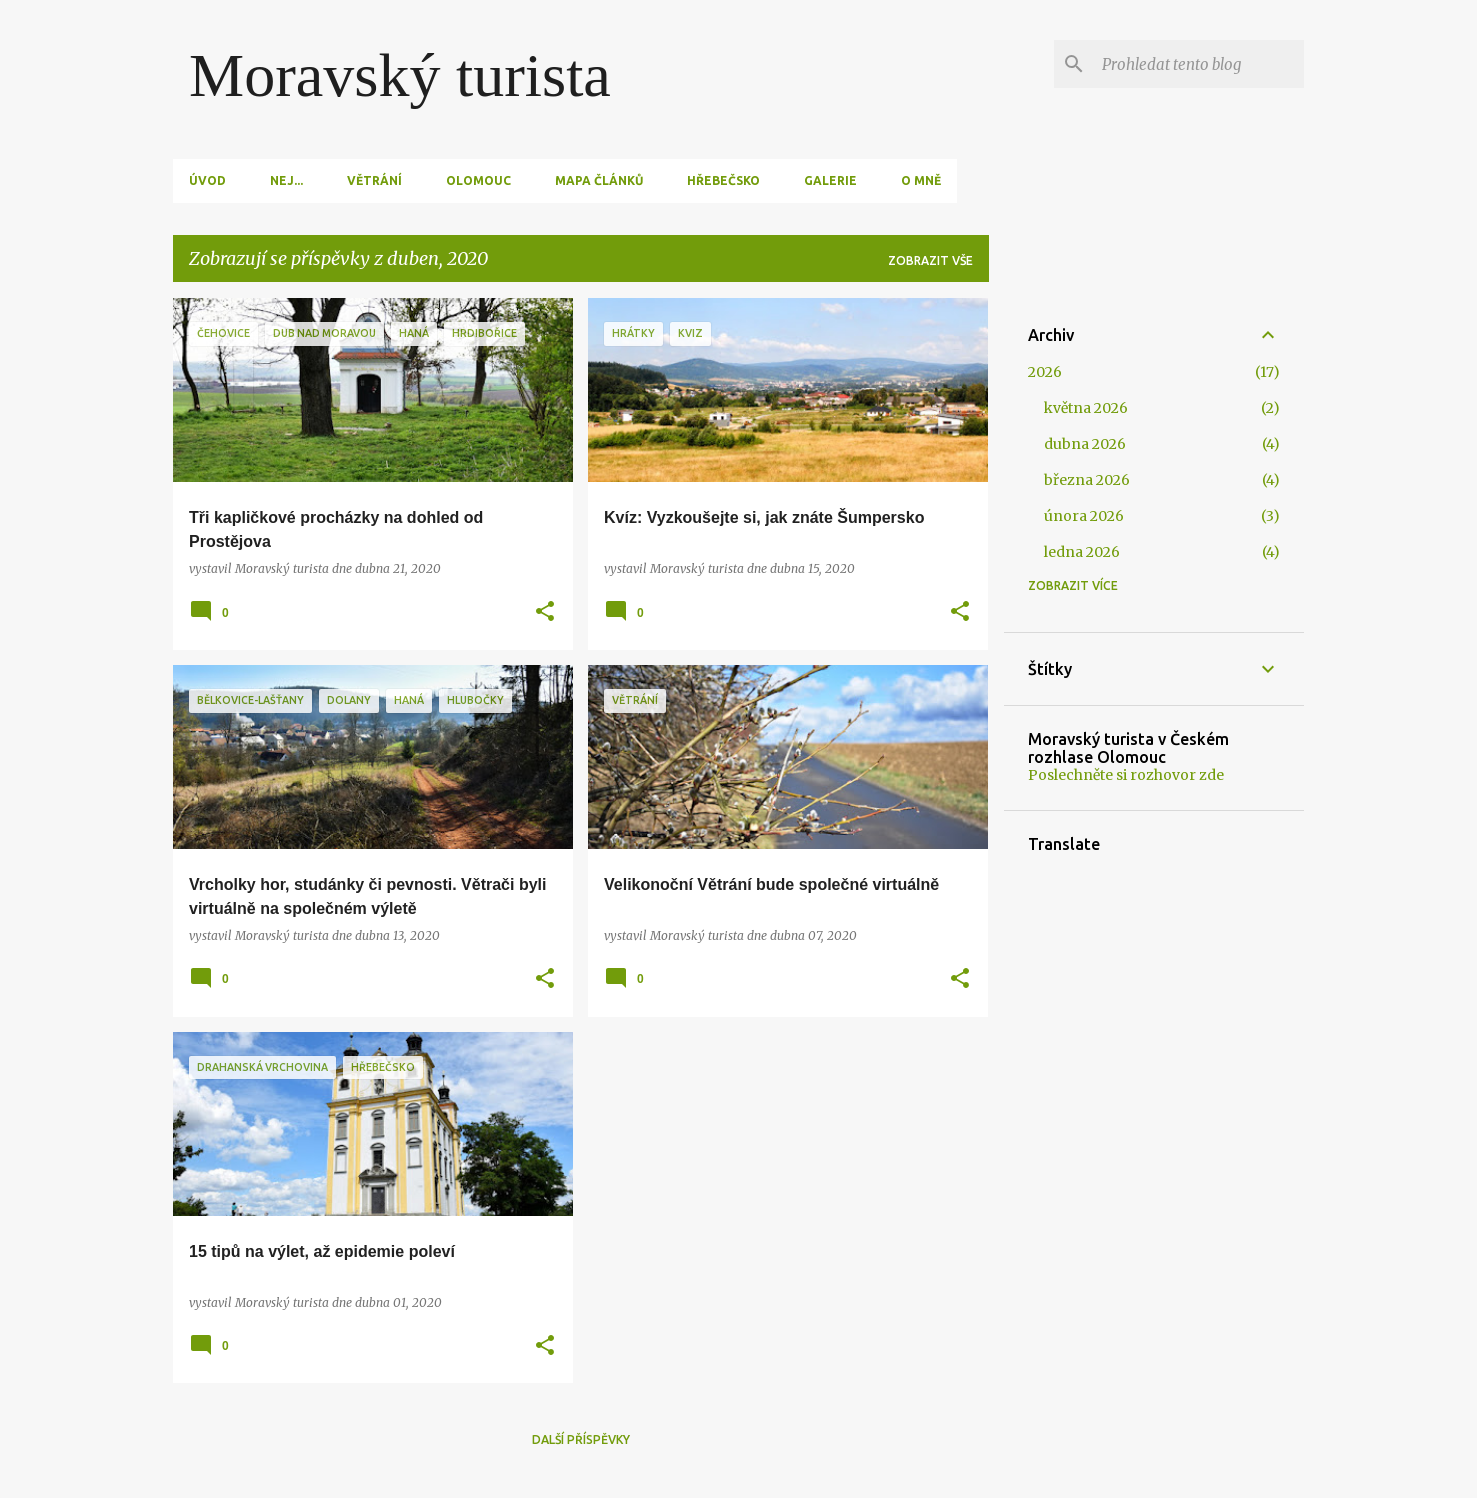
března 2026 (1087, 480)
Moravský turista (400, 75)
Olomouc (478, 180)
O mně (921, 180)
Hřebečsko (723, 180)
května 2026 (1086, 408)
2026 (1045, 372)
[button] (545, 612)
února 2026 (1084, 516)
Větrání (374, 180)
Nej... (286, 180)
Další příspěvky (581, 1439)
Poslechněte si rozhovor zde (1126, 775)
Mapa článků (599, 180)
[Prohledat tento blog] (1199, 64)
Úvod (207, 180)
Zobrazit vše (930, 260)
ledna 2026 (1082, 552)
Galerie (830, 180)
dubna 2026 (1085, 444)
